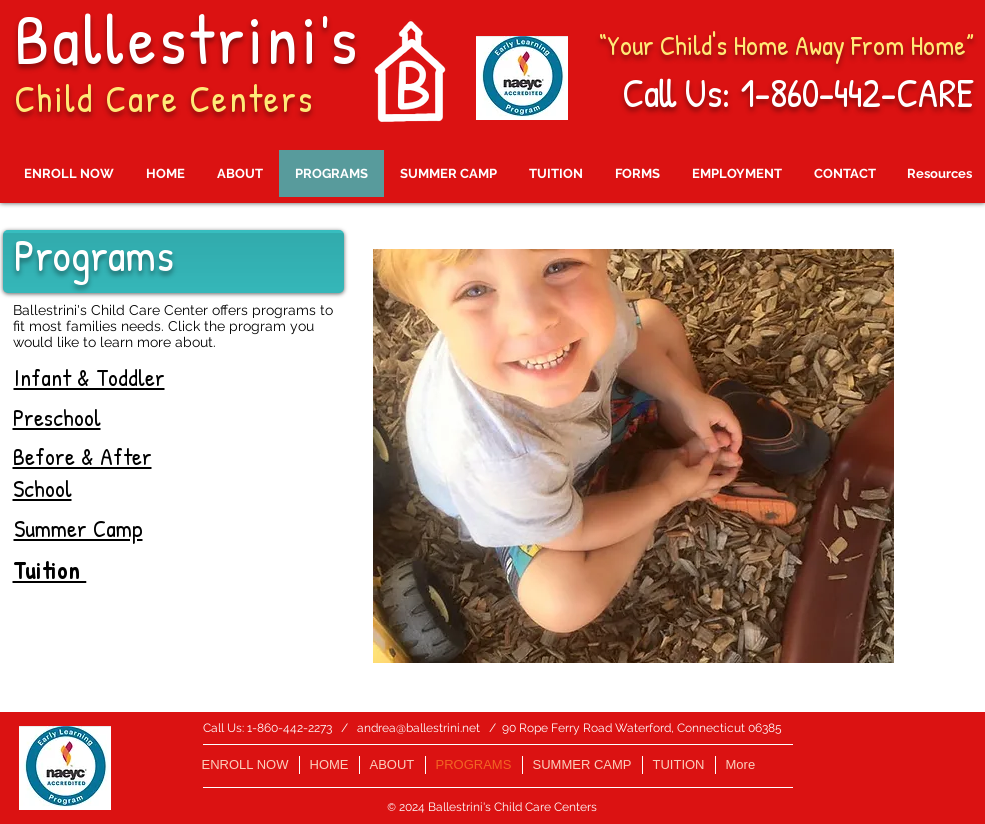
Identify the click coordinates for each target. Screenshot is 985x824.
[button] (633, 456)
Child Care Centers (164, 98)
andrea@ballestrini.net (418, 728)
